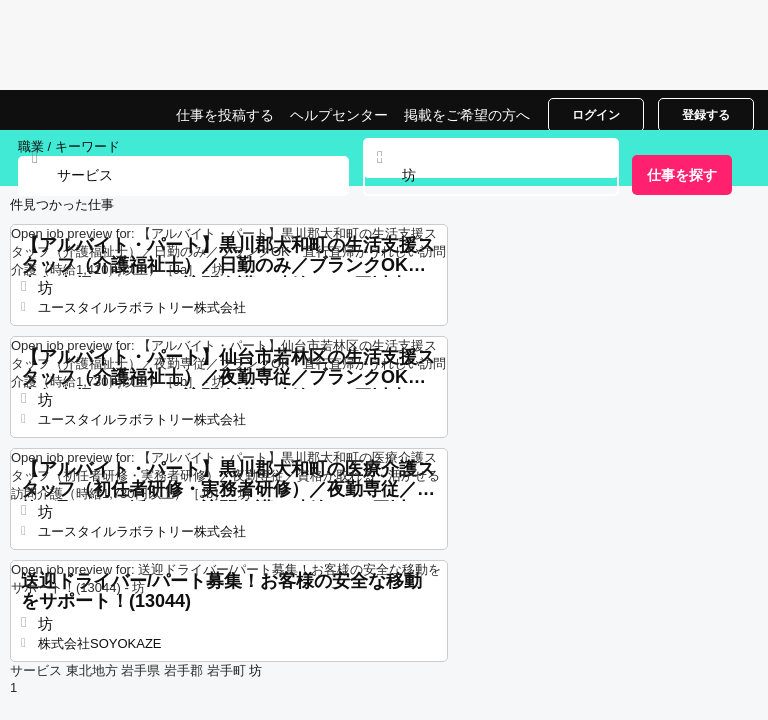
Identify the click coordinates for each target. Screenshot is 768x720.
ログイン (596, 115)
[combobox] (491, 176)
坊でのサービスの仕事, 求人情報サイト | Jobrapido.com (65, 110)
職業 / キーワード (69, 146)
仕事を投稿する (225, 115)
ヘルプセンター (339, 115)
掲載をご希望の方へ (467, 115)
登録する (706, 115)
